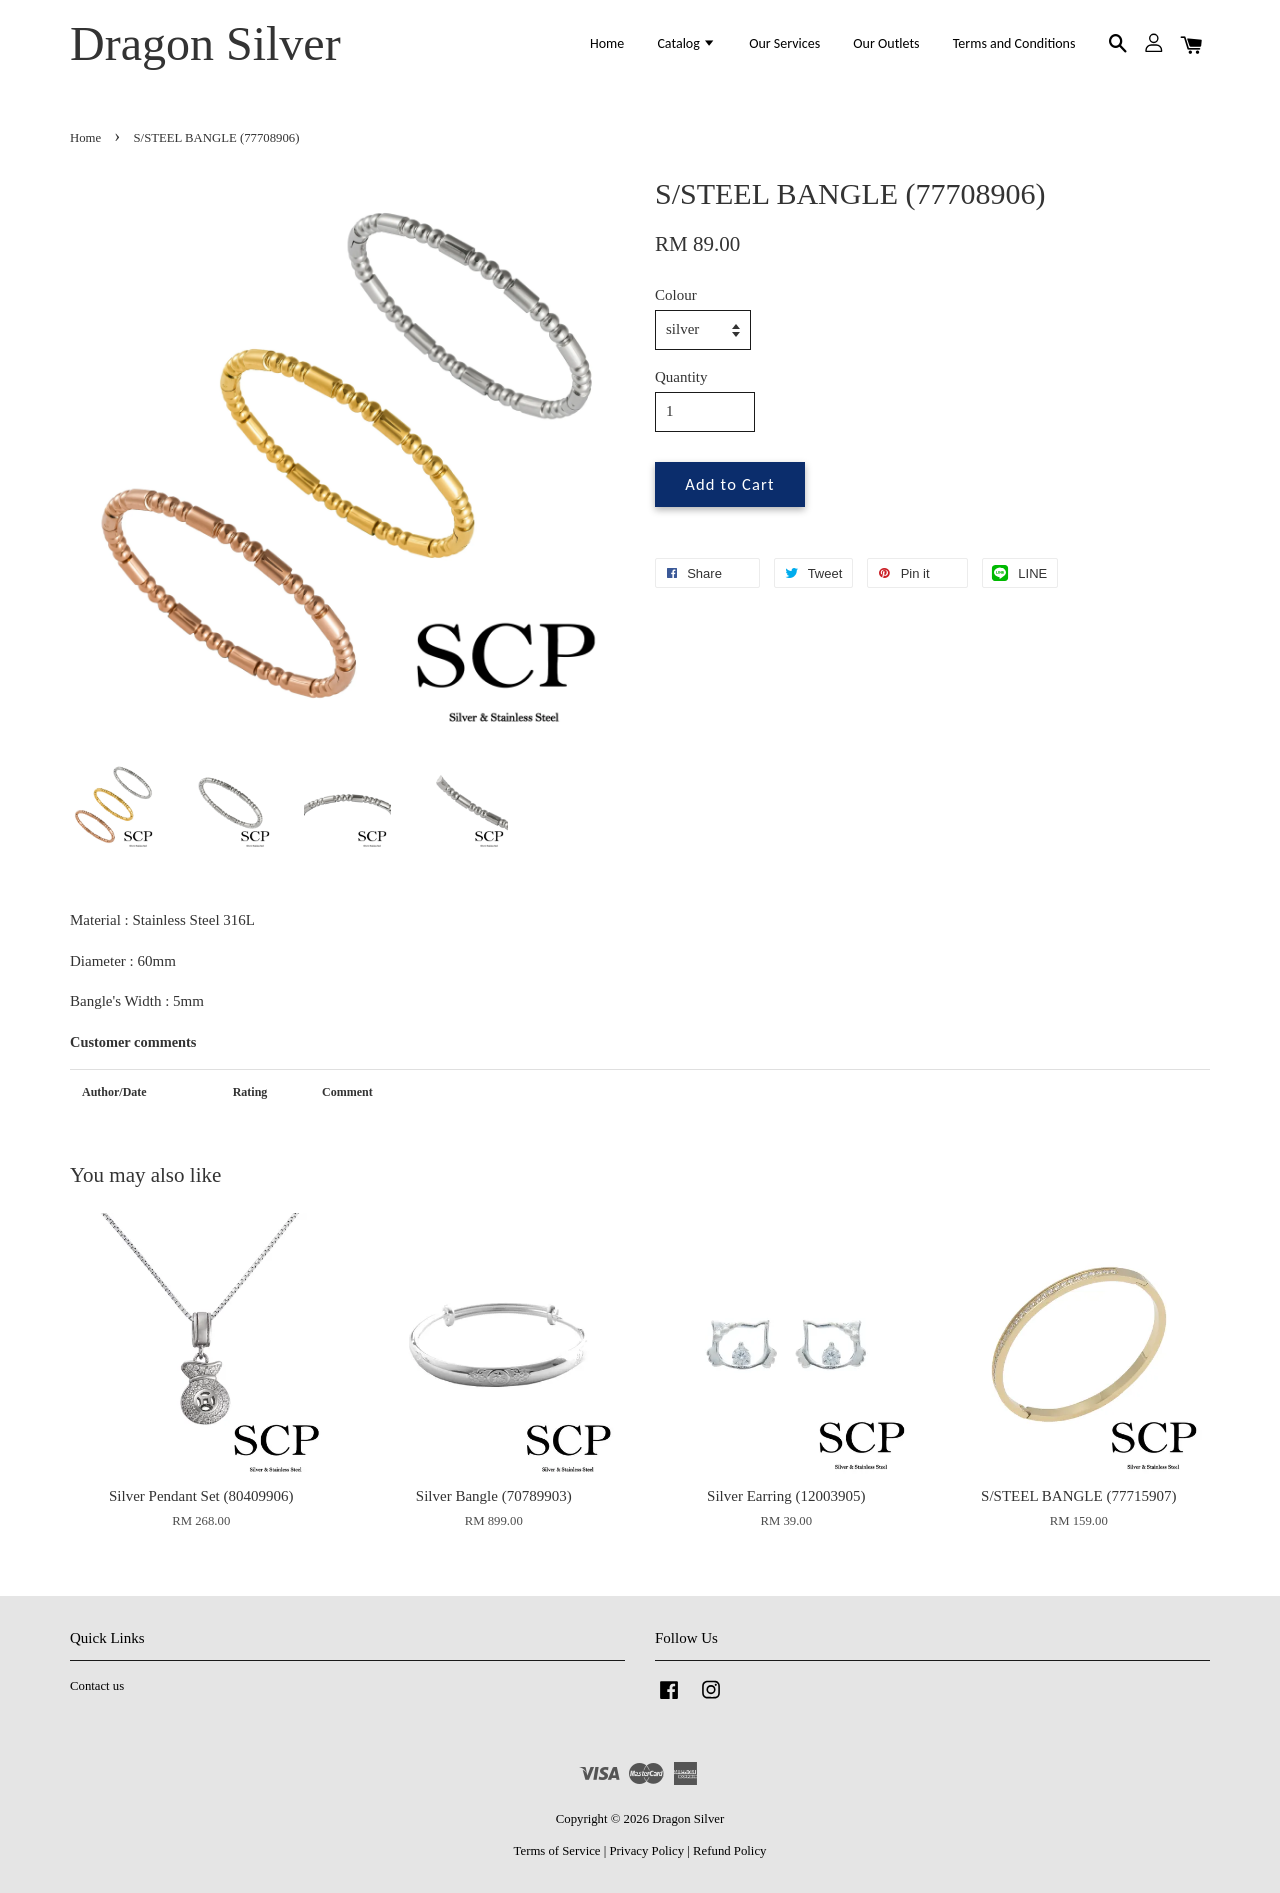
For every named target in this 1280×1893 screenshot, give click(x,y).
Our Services (784, 43)
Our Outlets (886, 43)
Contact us (97, 1686)
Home (607, 43)
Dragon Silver (205, 43)
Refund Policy (729, 1851)
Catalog (686, 43)
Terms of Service (557, 1851)
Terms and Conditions (1014, 43)
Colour (676, 295)
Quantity (681, 377)
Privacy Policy (646, 1851)
